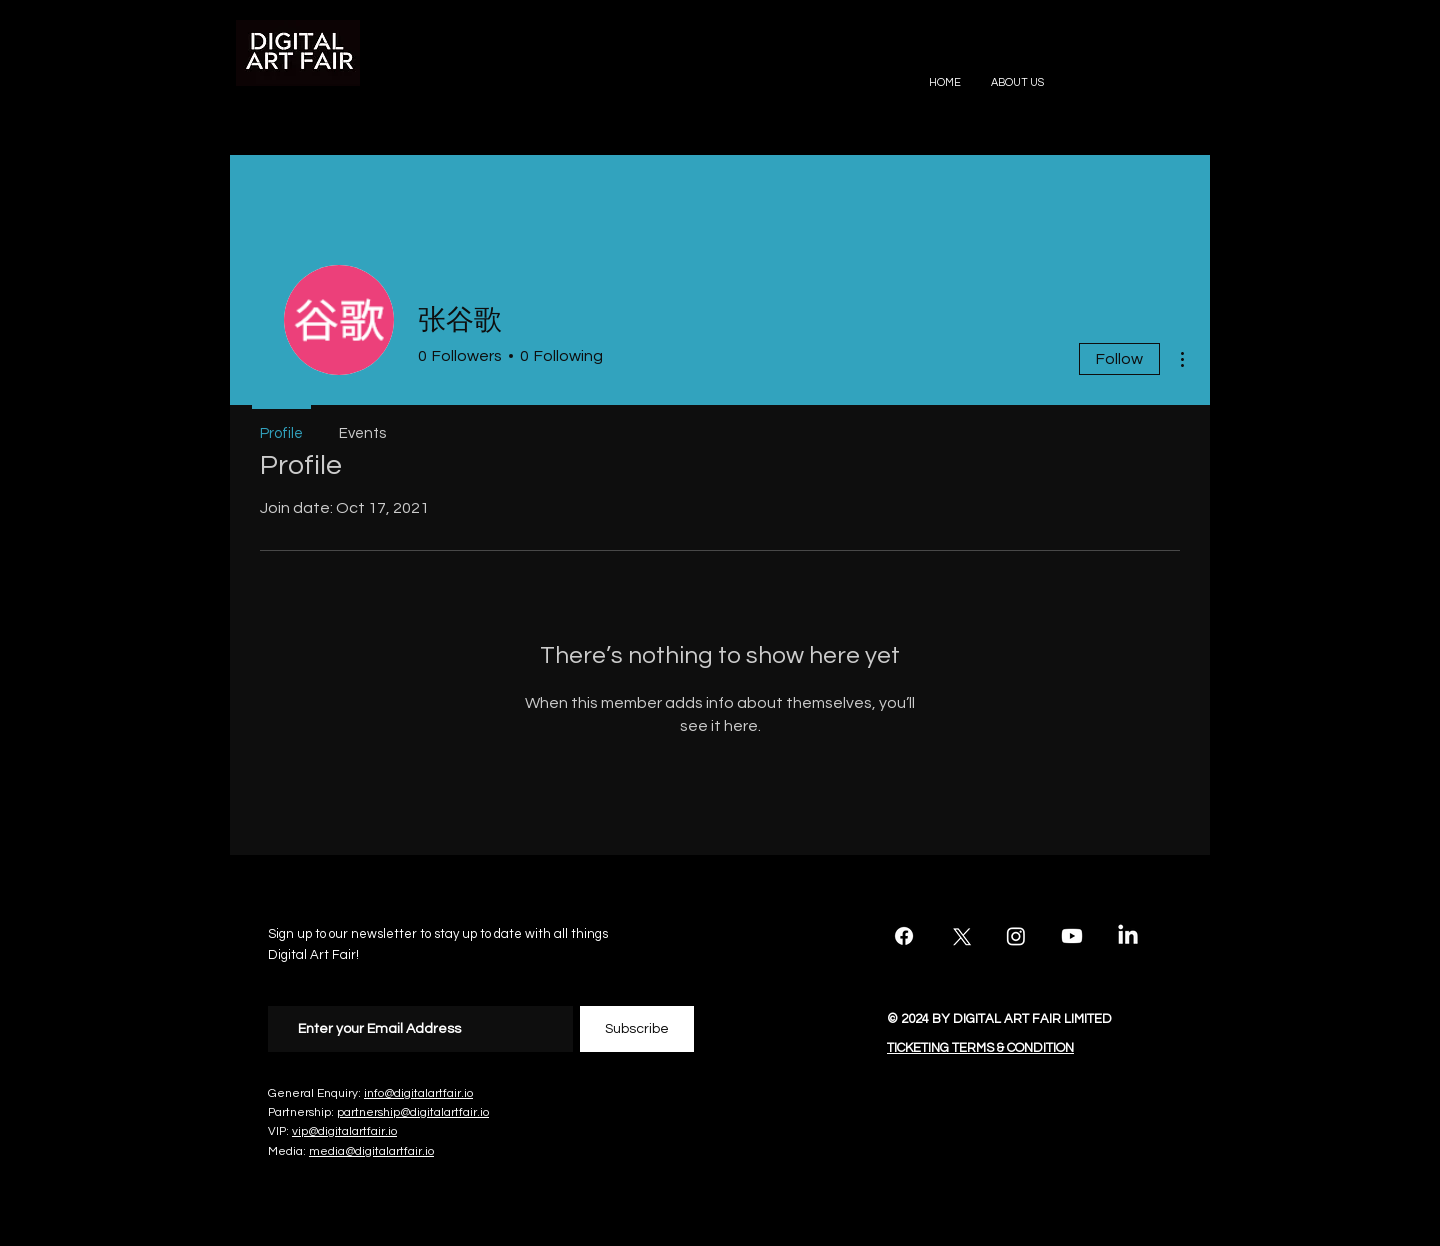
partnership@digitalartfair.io (413, 1112)
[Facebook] (904, 936)
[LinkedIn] (1128, 936)
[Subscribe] (637, 1029)
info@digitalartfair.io (418, 1093)
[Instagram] (1016, 936)
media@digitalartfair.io (371, 1151)
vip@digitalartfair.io (344, 1131)
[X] (960, 936)
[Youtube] (1072, 936)
